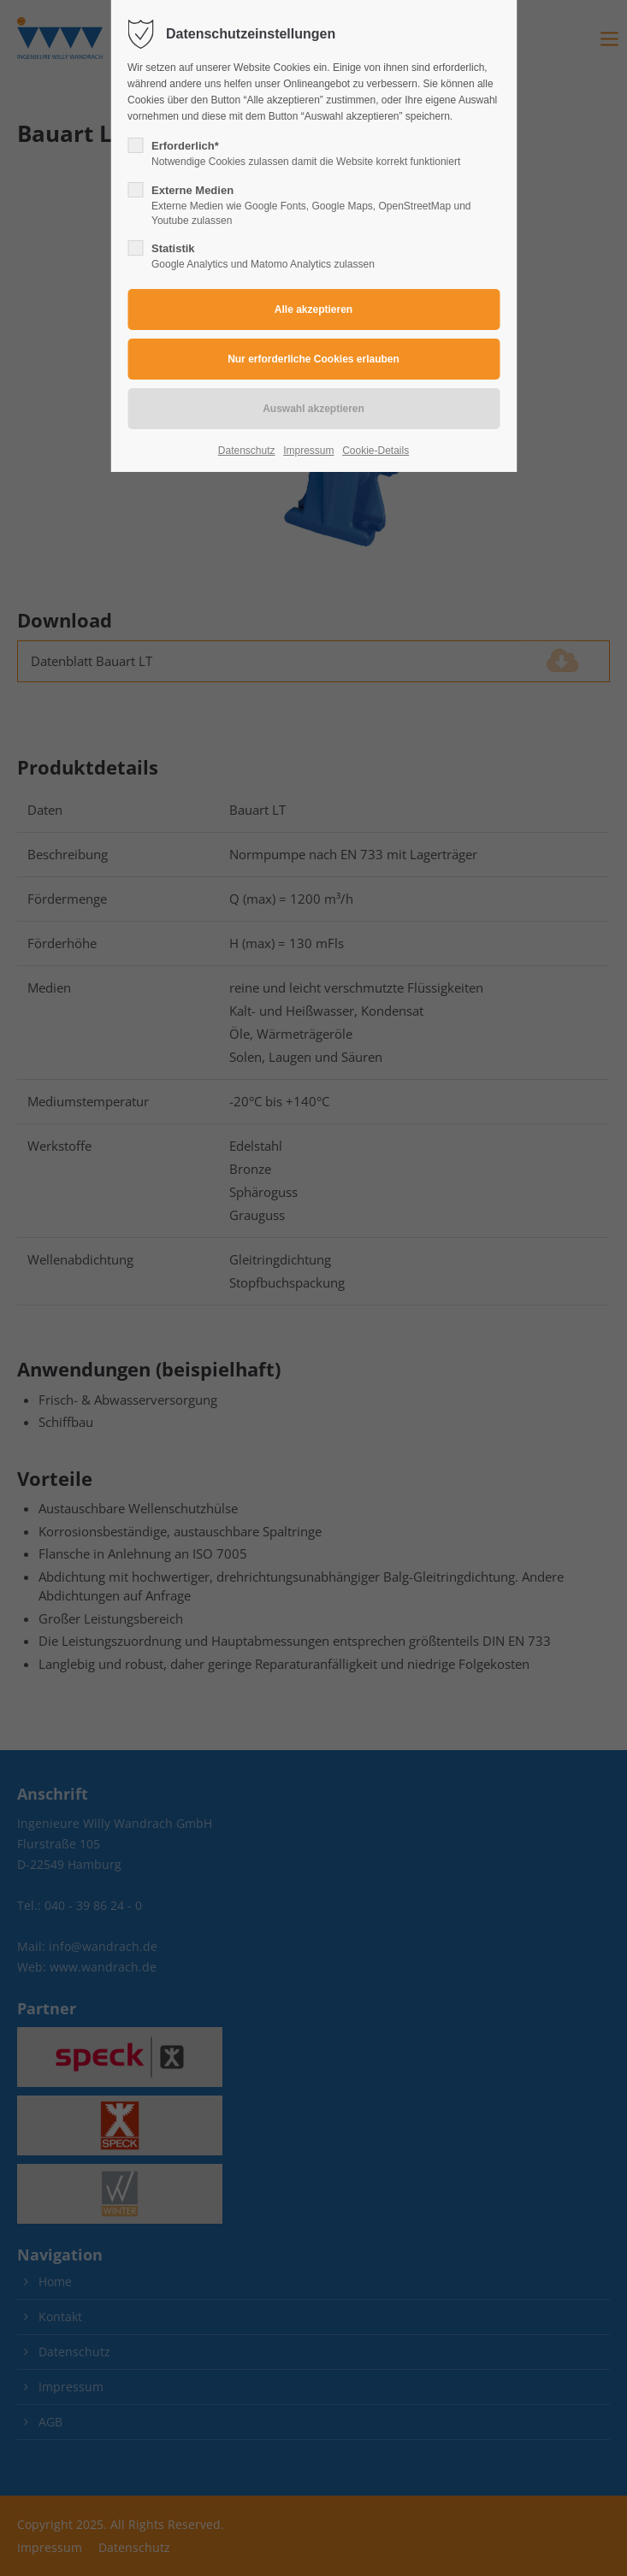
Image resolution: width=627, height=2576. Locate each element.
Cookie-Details (375, 451)
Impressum (308, 451)
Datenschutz (246, 451)
